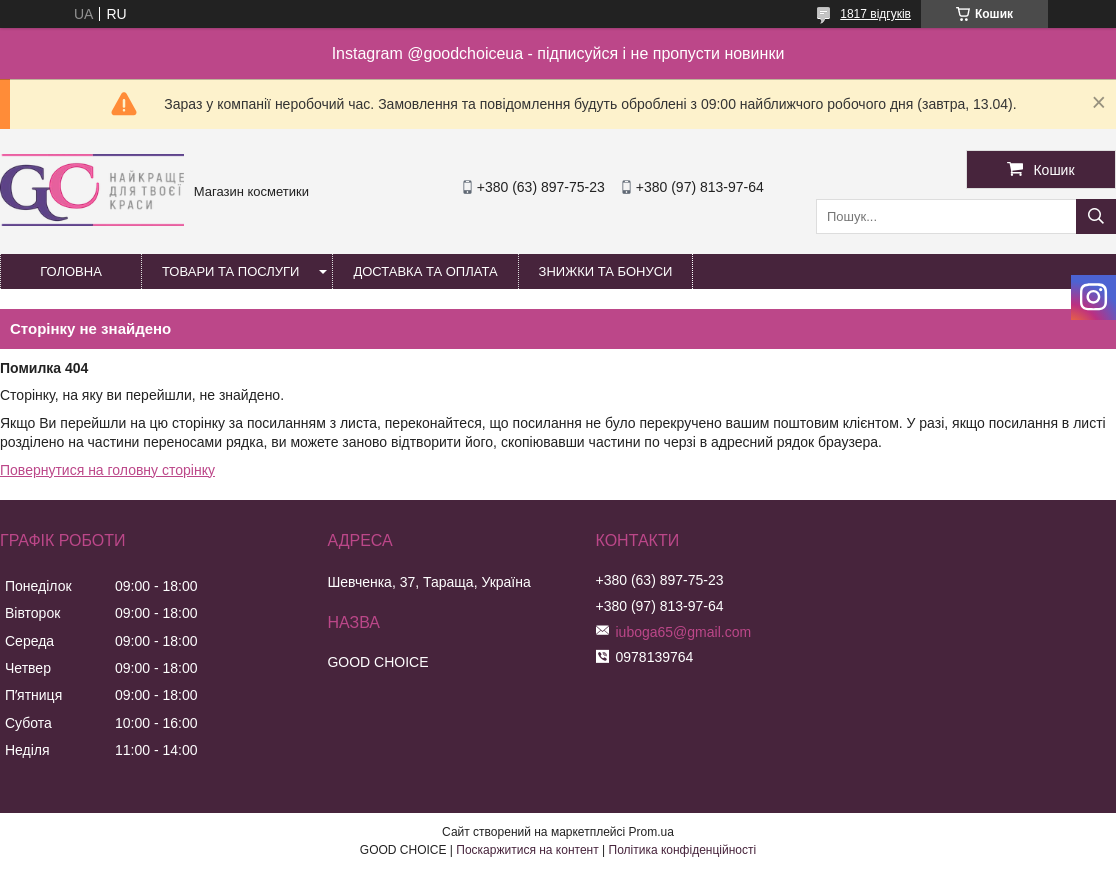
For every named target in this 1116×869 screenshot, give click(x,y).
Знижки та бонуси (606, 271)
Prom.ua (651, 832)
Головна (71, 271)
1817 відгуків (875, 14)
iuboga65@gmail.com (684, 632)
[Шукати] (1096, 216)
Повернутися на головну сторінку (107, 470)
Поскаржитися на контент (527, 850)
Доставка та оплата (425, 271)
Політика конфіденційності (683, 850)
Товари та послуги (230, 271)
